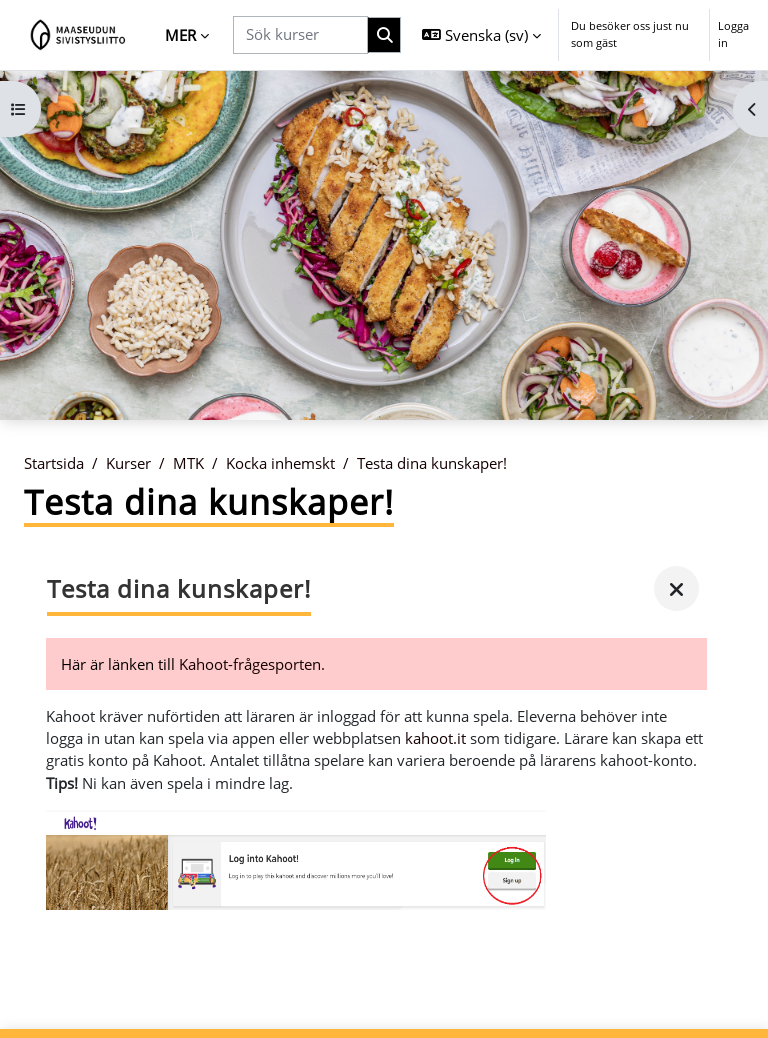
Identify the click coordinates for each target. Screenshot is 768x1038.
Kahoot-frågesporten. (252, 664)
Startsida (54, 463)
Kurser (128, 463)
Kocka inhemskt (280, 463)
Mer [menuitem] (180, 35)
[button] (481, 35)
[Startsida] (78, 35)
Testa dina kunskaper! (432, 463)
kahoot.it (435, 738)
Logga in (733, 34)
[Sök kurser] (300, 34)
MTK (188, 463)
